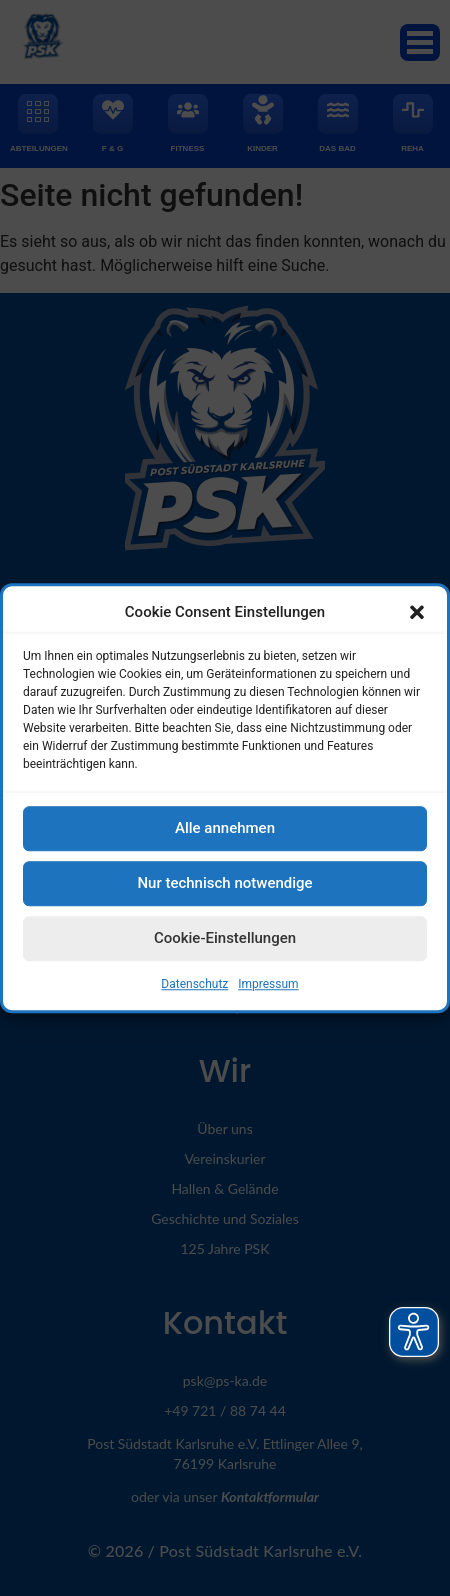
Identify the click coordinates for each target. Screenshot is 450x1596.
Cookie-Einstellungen (225, 946)
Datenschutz (194, 992)
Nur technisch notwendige (224, 891)
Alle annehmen (225, 836)
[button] (417, 620)
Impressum (268, 992)
